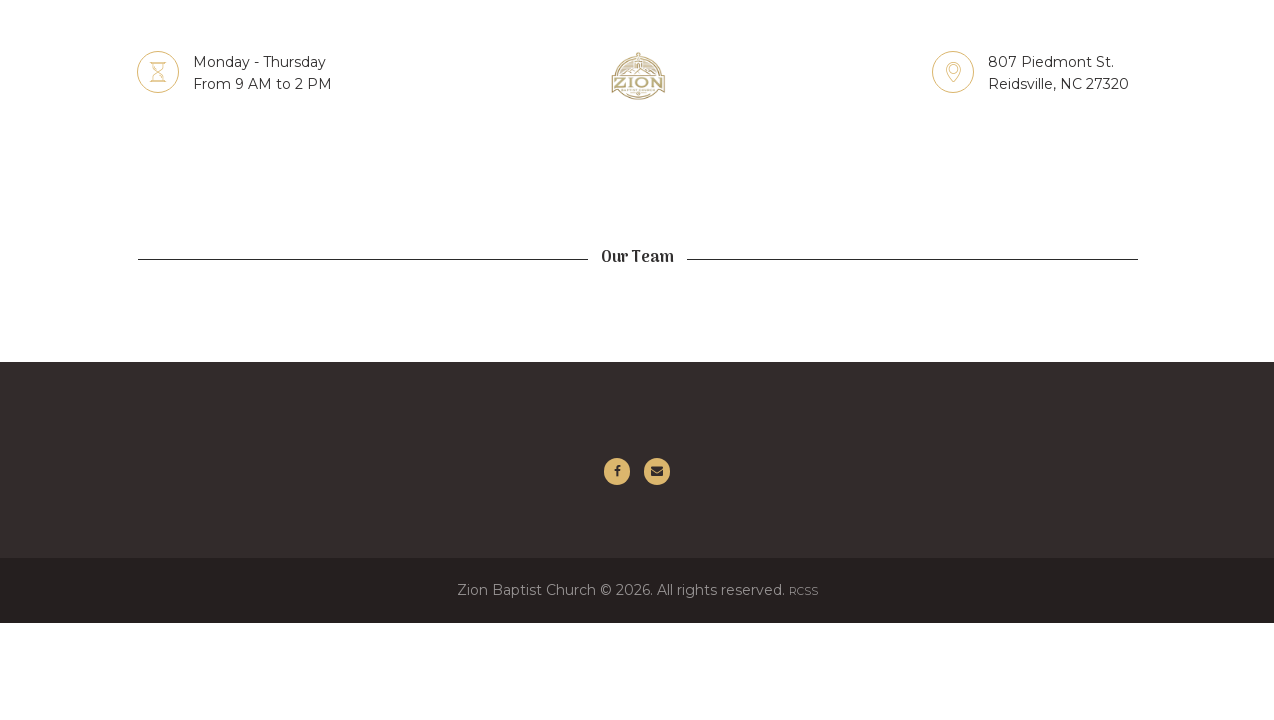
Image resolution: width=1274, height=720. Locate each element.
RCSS (803, 599)
